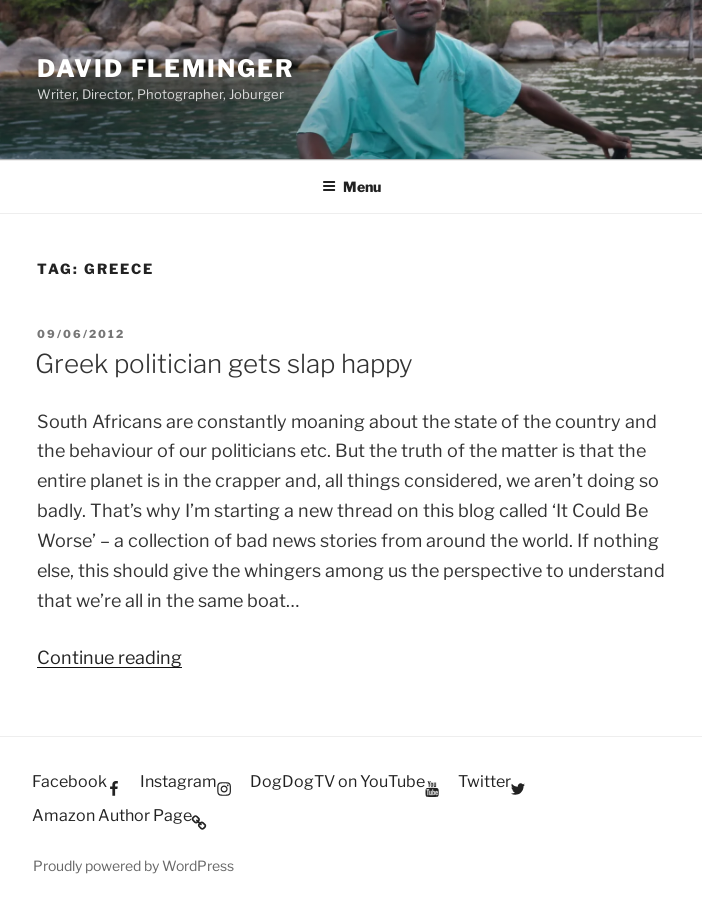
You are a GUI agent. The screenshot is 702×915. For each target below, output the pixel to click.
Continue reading (109, 657)
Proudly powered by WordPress (133, 865)
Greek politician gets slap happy (224, 363)
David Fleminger (166, 68)
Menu (351, 186)
